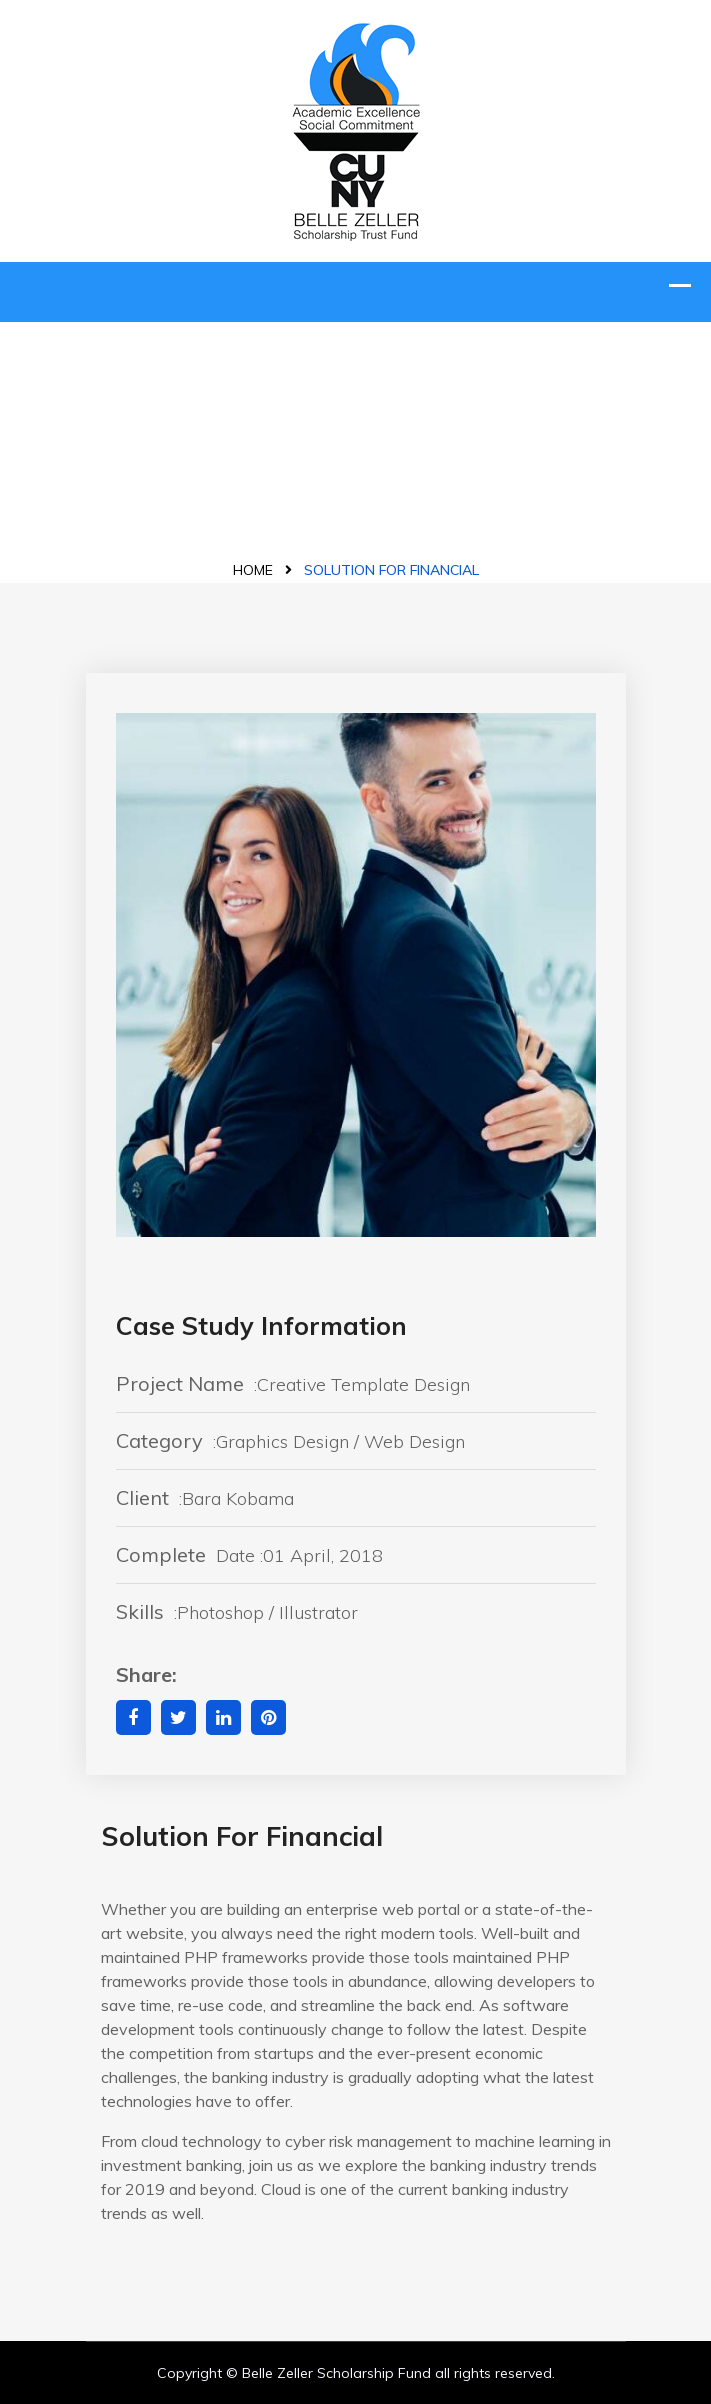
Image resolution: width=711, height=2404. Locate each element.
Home (253, 570)
